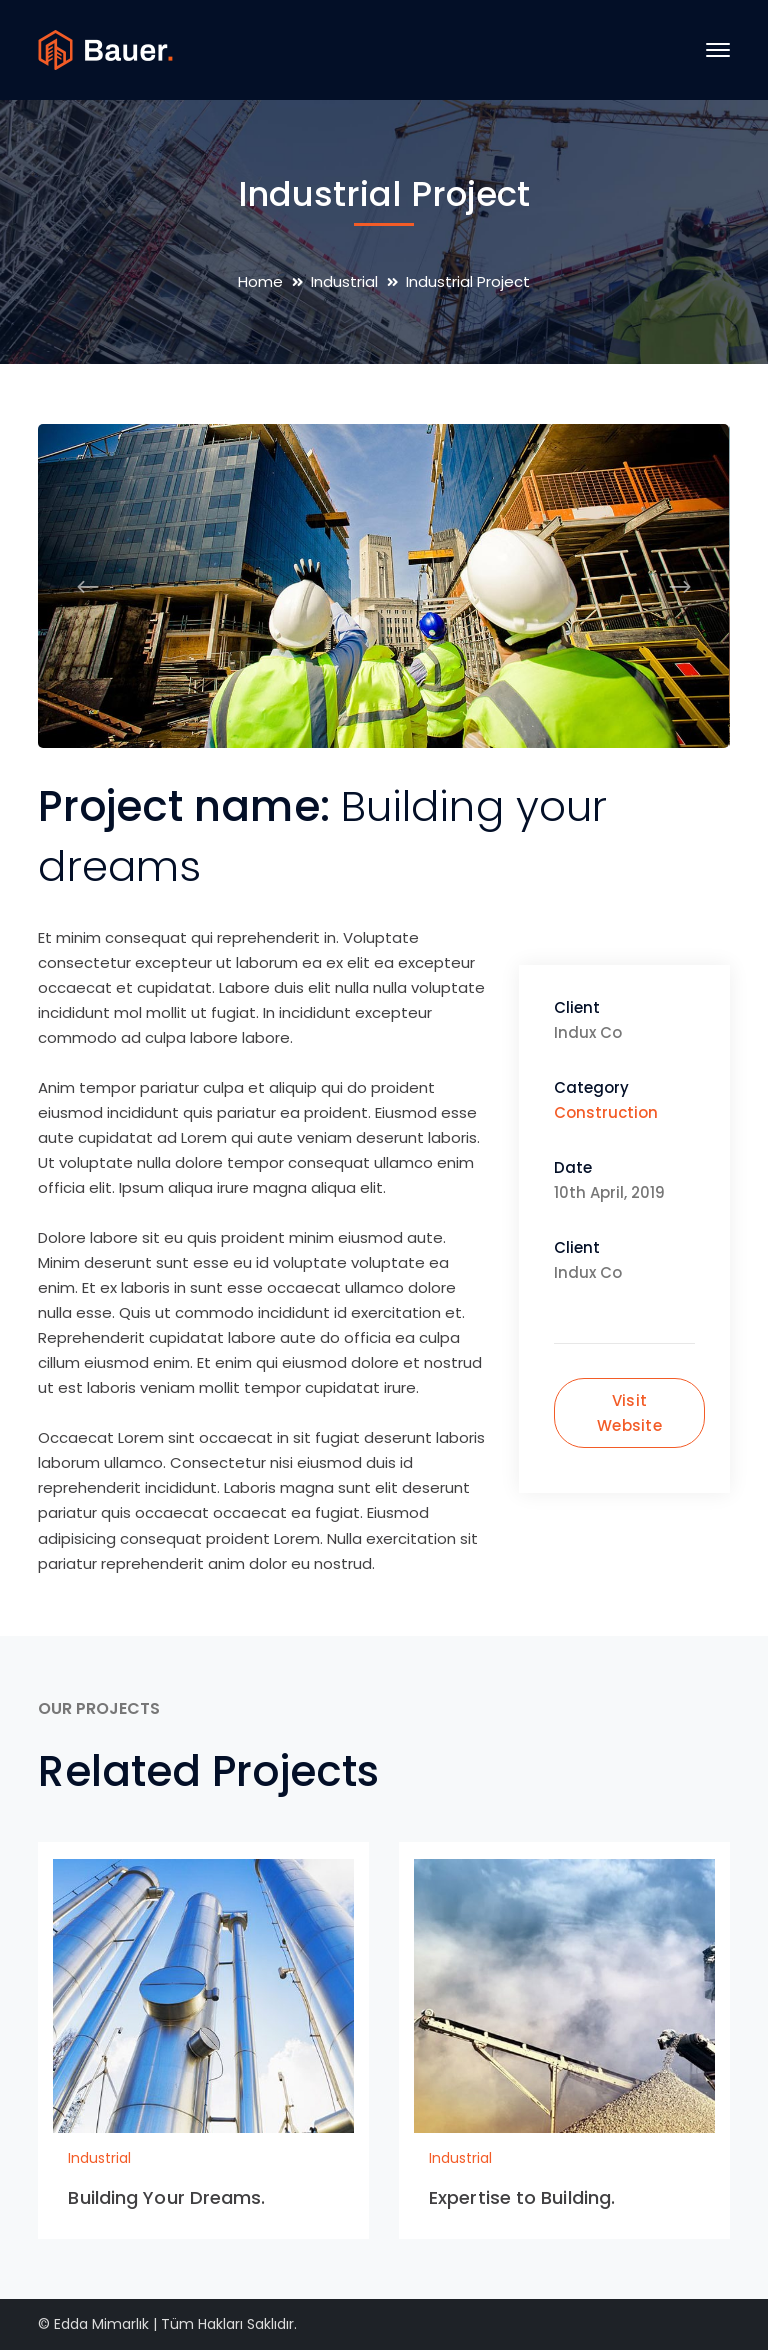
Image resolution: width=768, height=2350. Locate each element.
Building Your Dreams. (166, 2197)
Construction (606, 1112)
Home (260, 281)
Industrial (344, 281)
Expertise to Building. (522, 2197)
